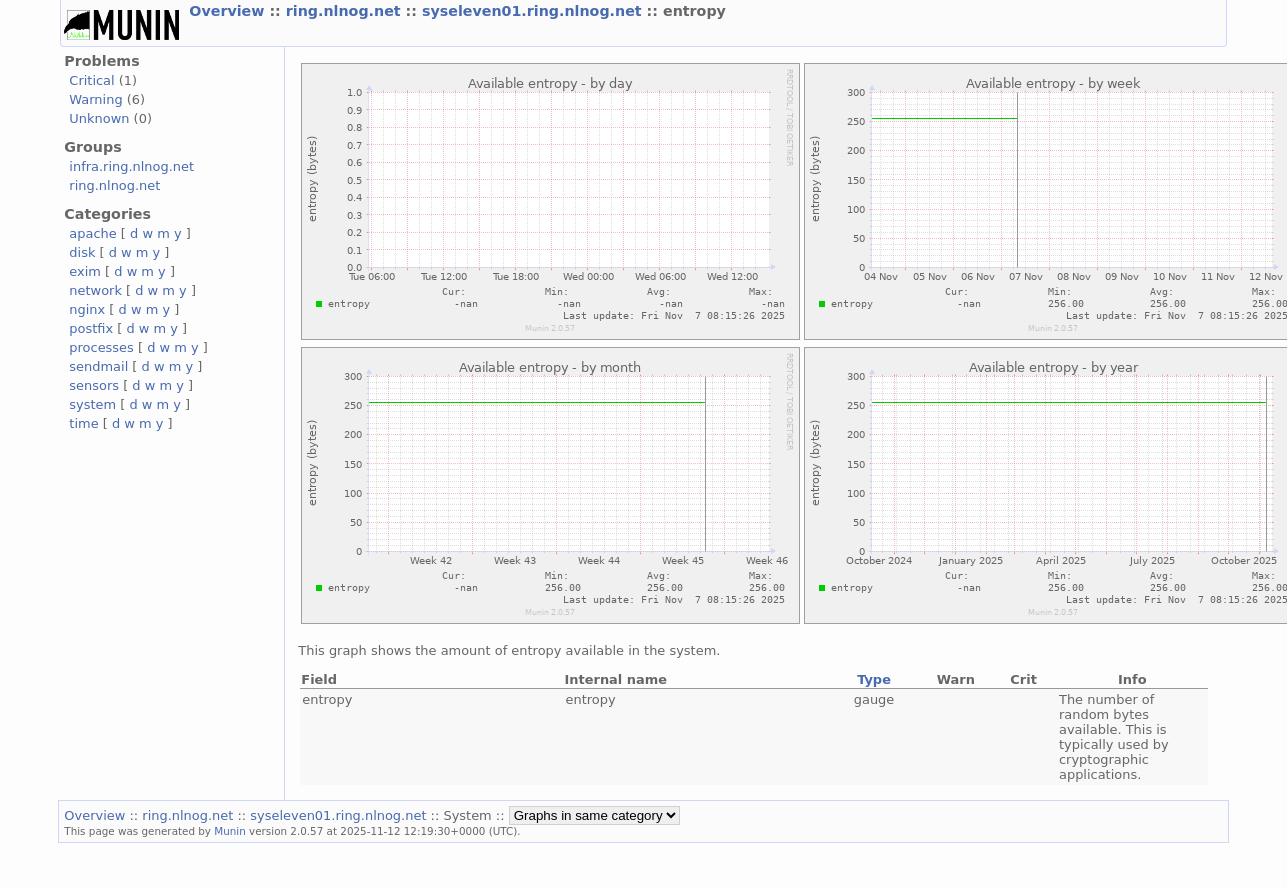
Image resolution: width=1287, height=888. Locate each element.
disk (82, 252)
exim (85, 271)
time (83, 423)
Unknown (99, 118)
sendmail (98, 366)
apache (92, 233)
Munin (230, 831)
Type (874, 679)
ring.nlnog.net (346, 11)
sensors (94, 385)
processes (101, 347)
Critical (91, 80)
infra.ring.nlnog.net (131, 166)
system (92, 404)
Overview (229, 11)
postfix (91, 328)
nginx (87, 309)
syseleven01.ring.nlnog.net (534, 11)
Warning (95, 99)
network (95, 290)
